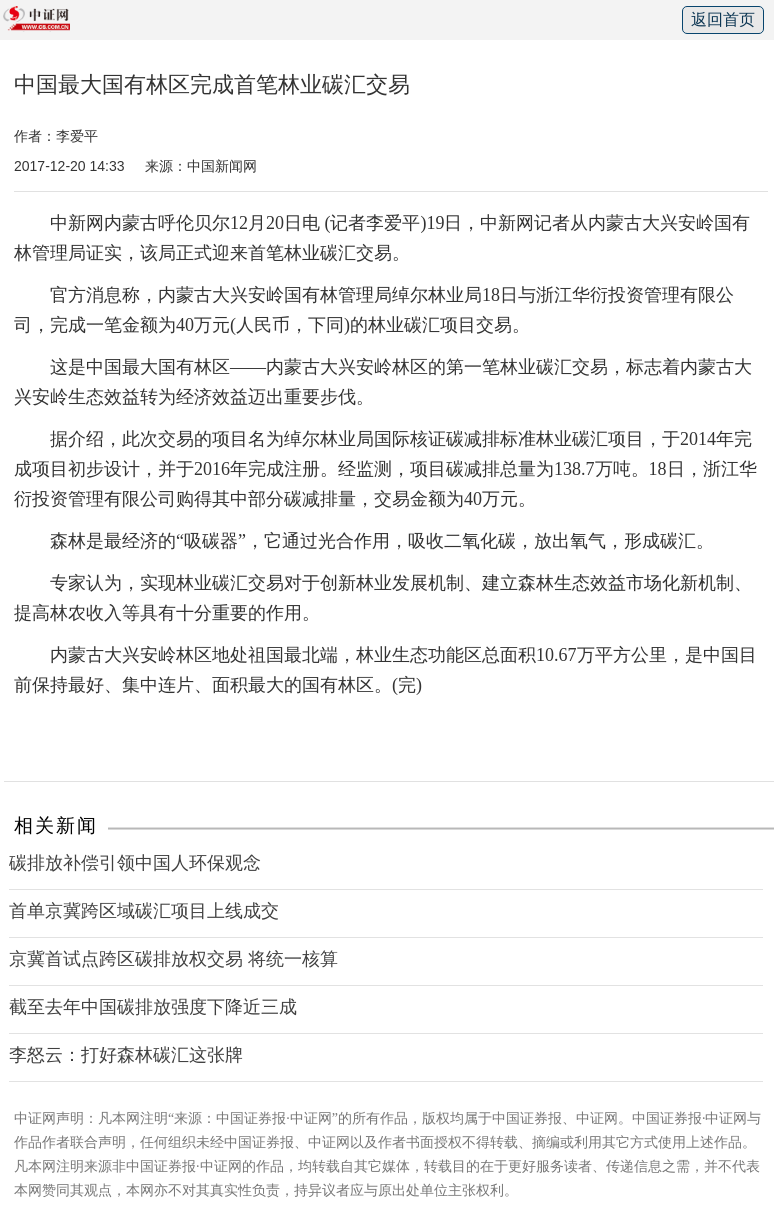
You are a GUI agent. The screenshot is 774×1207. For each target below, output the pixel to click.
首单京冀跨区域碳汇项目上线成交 (144, 911)
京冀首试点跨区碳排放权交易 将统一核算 (173, 959)
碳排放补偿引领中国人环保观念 (135, 863)
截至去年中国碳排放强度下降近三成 (153, 1007)
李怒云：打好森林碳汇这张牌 (126, 1055)
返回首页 (723, 19)
